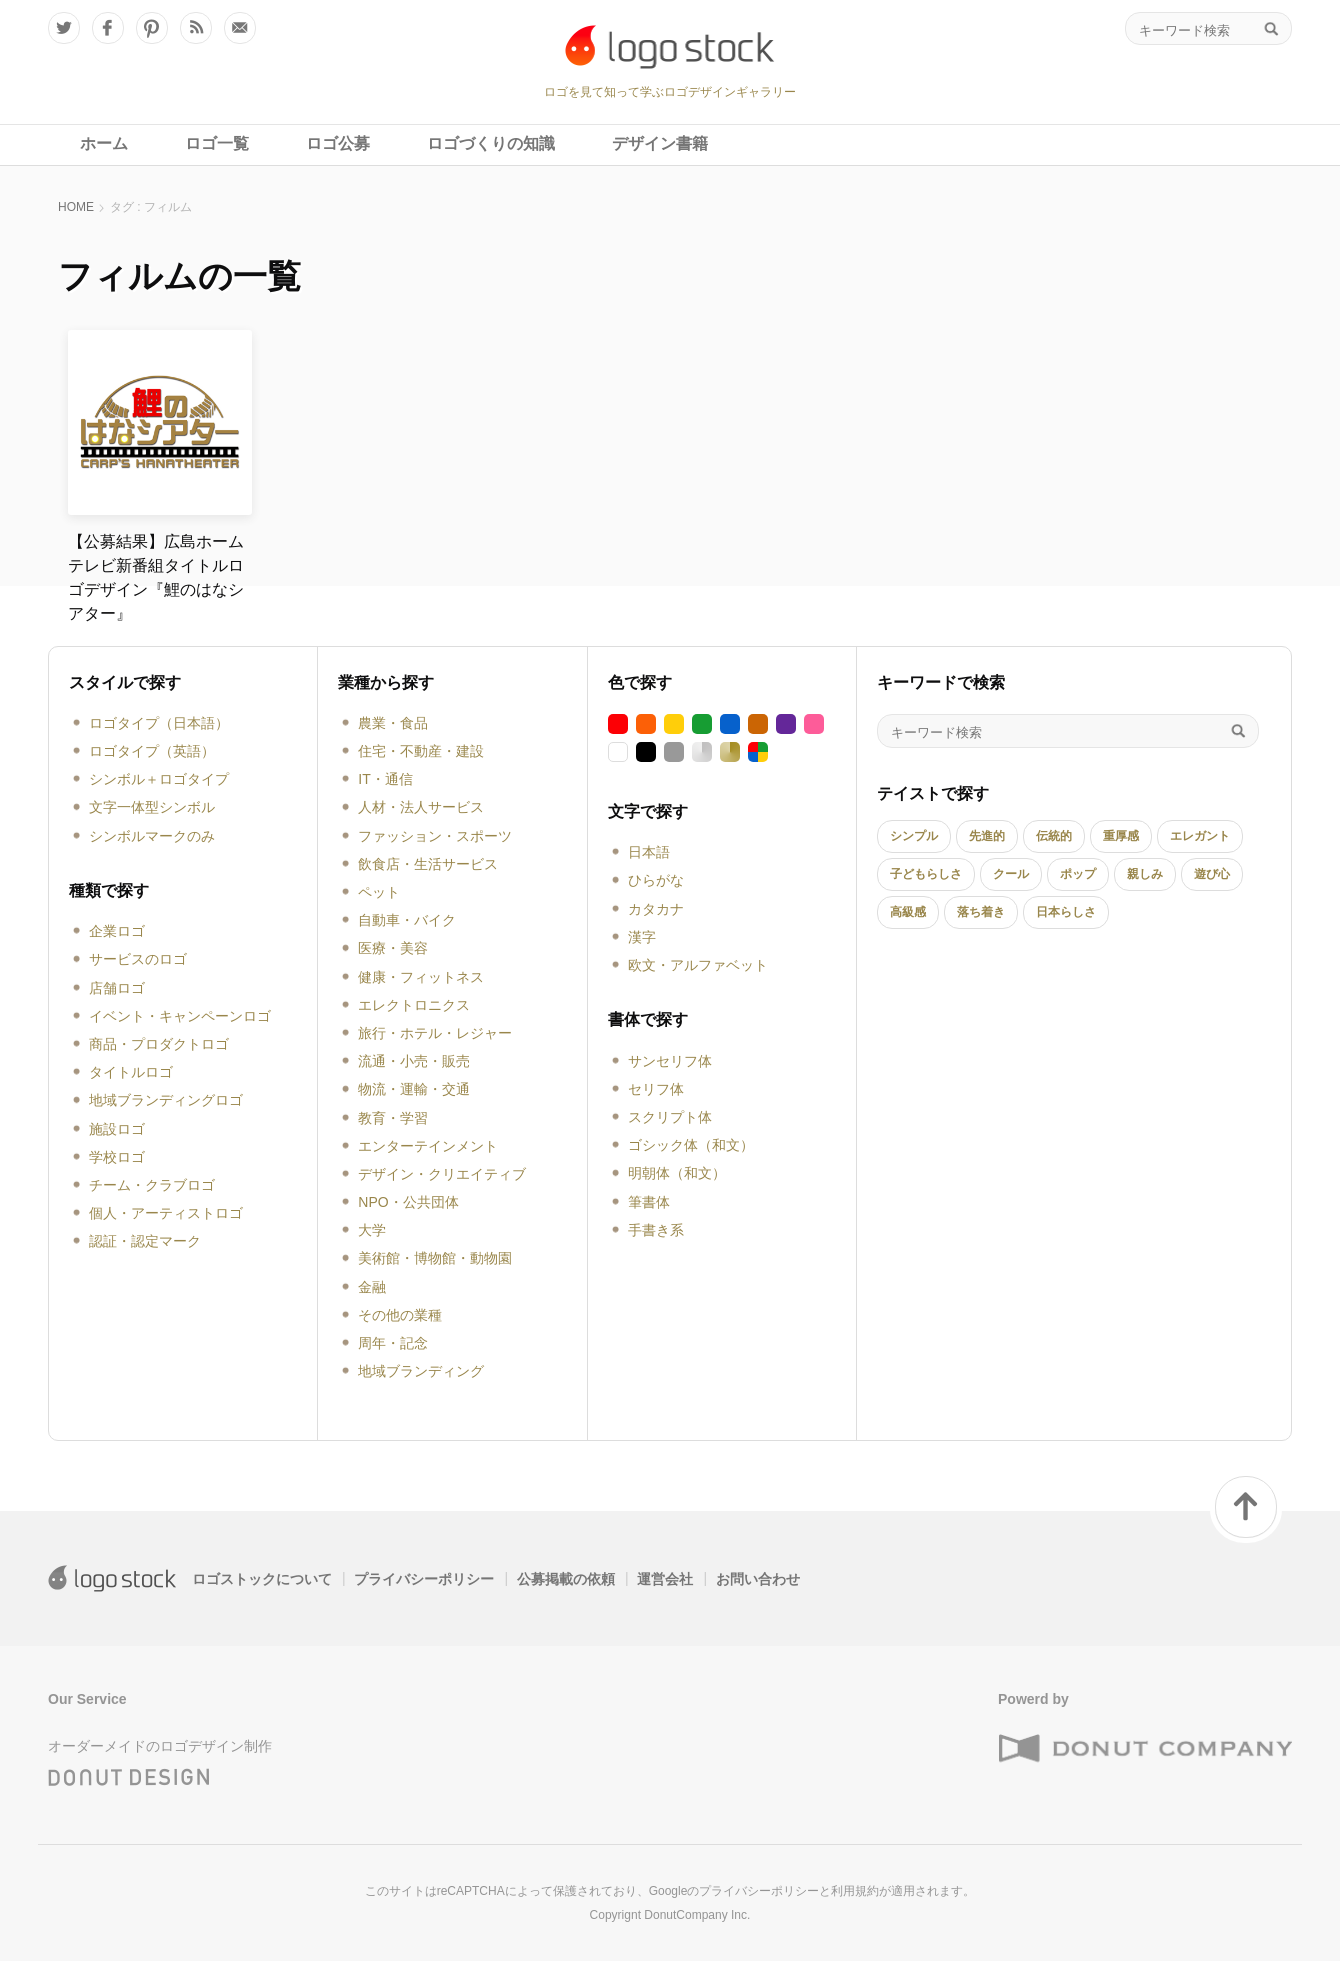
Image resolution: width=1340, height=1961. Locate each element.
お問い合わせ (758, 1579)
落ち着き (981, 912)
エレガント (1200, 836)
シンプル (914, 836)
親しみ (1145, 874)
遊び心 (1212, 874)
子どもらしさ (926, 874)
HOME (76, 207)
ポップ (1078, 874)
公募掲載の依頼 (566, 1579)
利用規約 (855, 1891)
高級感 (908, 912)
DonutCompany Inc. (697, 1915)
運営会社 (665, 1579)
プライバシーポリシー (424, 1579)
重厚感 (1121, 836)
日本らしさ (1066, 912)
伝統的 (1054, 836)
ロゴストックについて (262, 1579)
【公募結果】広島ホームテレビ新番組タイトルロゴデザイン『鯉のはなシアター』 (156, 577)
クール (1011, 874)
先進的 (987, 836)
